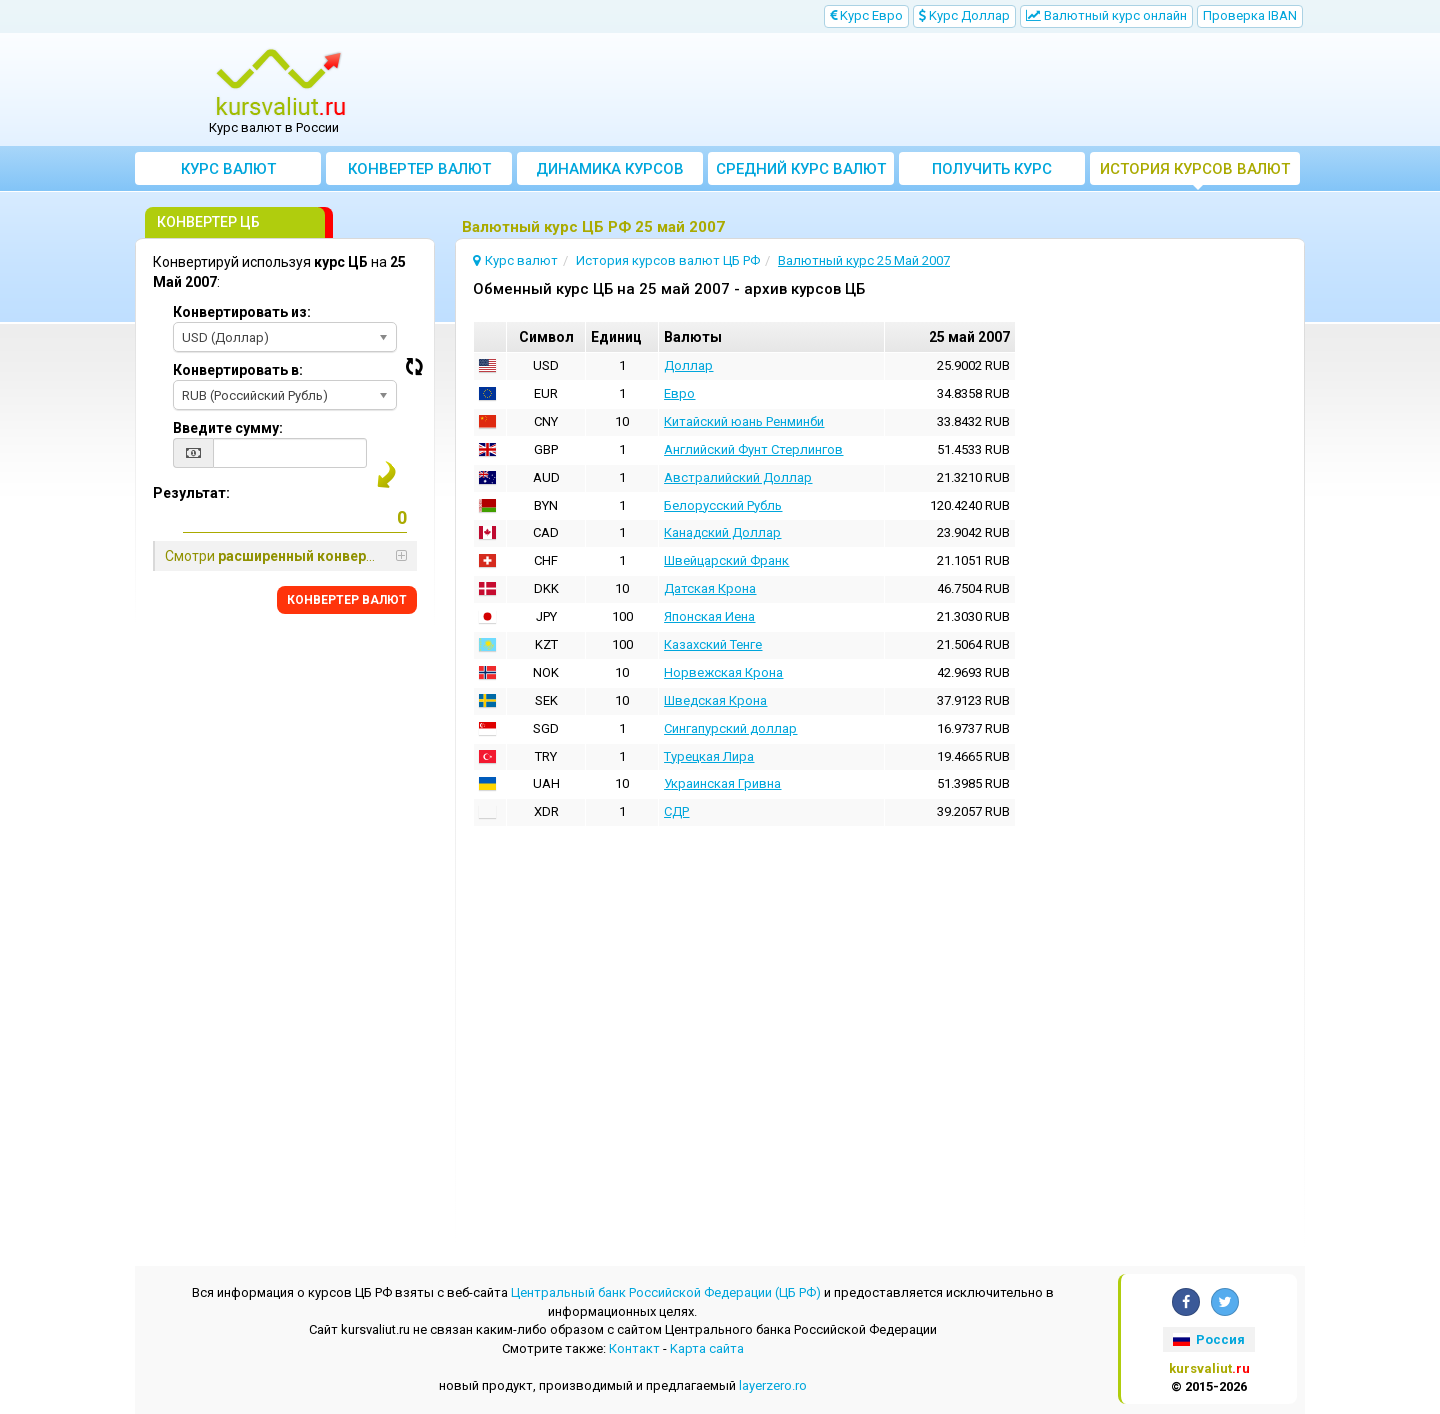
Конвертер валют (419, 169)
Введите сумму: (228, 428)
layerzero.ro (773, 1385)
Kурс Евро (866, 15)
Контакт (634, 1348)
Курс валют (228, 169)
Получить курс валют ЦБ (992, 172)
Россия (1209, 1339)
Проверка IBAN (1250, 15)
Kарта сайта (707, 1348)
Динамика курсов (610, 169)
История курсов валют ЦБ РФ (1195, 172)
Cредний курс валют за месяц (801, 172)
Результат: (191, 493)
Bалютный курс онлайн (1106, 15)
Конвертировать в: (238, 370)
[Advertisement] (867, 90)
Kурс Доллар (964, 15)
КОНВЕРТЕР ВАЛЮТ (347, 600)
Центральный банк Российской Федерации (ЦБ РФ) (666, 1292)
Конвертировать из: (242, 312)
